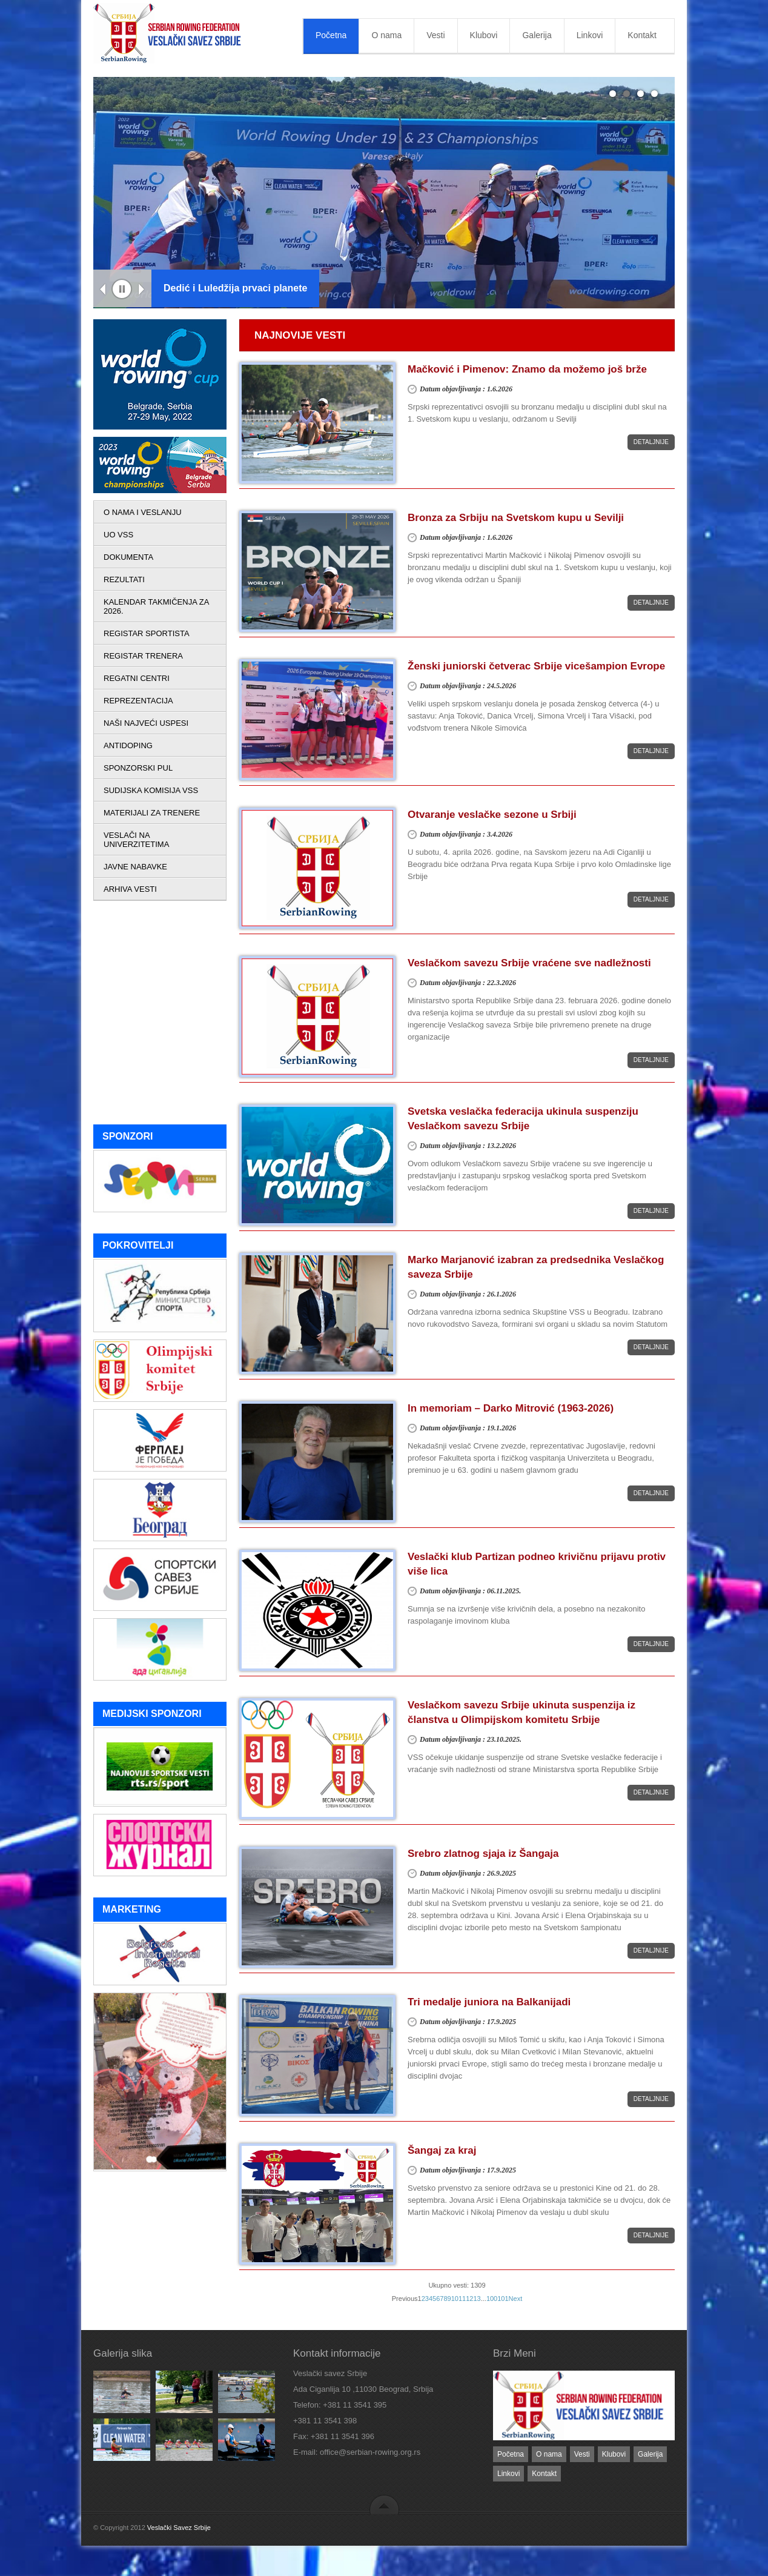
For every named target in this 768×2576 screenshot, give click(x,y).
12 (469, 2298)
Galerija (536, 35)
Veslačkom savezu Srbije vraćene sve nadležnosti (529, 963)
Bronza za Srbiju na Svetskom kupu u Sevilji (516, 517)
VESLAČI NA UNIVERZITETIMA (136, 840)
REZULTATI (124, 579)
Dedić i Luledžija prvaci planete (235, 288)
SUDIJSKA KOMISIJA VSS (151, 790)
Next (141, 289)
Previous (103, 289)
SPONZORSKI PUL (138, 767)
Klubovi (484, 35)
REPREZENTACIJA (138, 700)
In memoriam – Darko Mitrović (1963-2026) (511, 1408)
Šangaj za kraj (442, 2150)
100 (491, 2298)
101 (502, 2298)
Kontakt (641, 35)
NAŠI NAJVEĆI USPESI (146, 723)
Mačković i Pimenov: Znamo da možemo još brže (527, 369)
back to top (384, 2504)
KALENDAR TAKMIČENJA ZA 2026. (156, 606)
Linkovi (590, 35)
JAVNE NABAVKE (135, 866)
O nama (386, 35)
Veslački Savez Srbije (179, 2527)
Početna (331, 35)
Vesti (435, 35)
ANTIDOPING (128, 745)
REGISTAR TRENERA (143, 655)
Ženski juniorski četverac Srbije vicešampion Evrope (536, 666)
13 (476, 2298)
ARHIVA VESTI (130, 889)
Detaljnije (651, 442)
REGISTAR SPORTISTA (147, 633)
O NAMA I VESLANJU (143, 512)
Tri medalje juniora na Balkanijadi (489, 2002)
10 (454, 2298)
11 (462, 2298)
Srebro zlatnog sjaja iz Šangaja (483, 1853)
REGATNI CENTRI (137, 678)
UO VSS (118, 534)
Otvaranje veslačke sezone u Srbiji (492, 814)
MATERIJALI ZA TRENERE (152, 812)
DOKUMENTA (128, 557)
